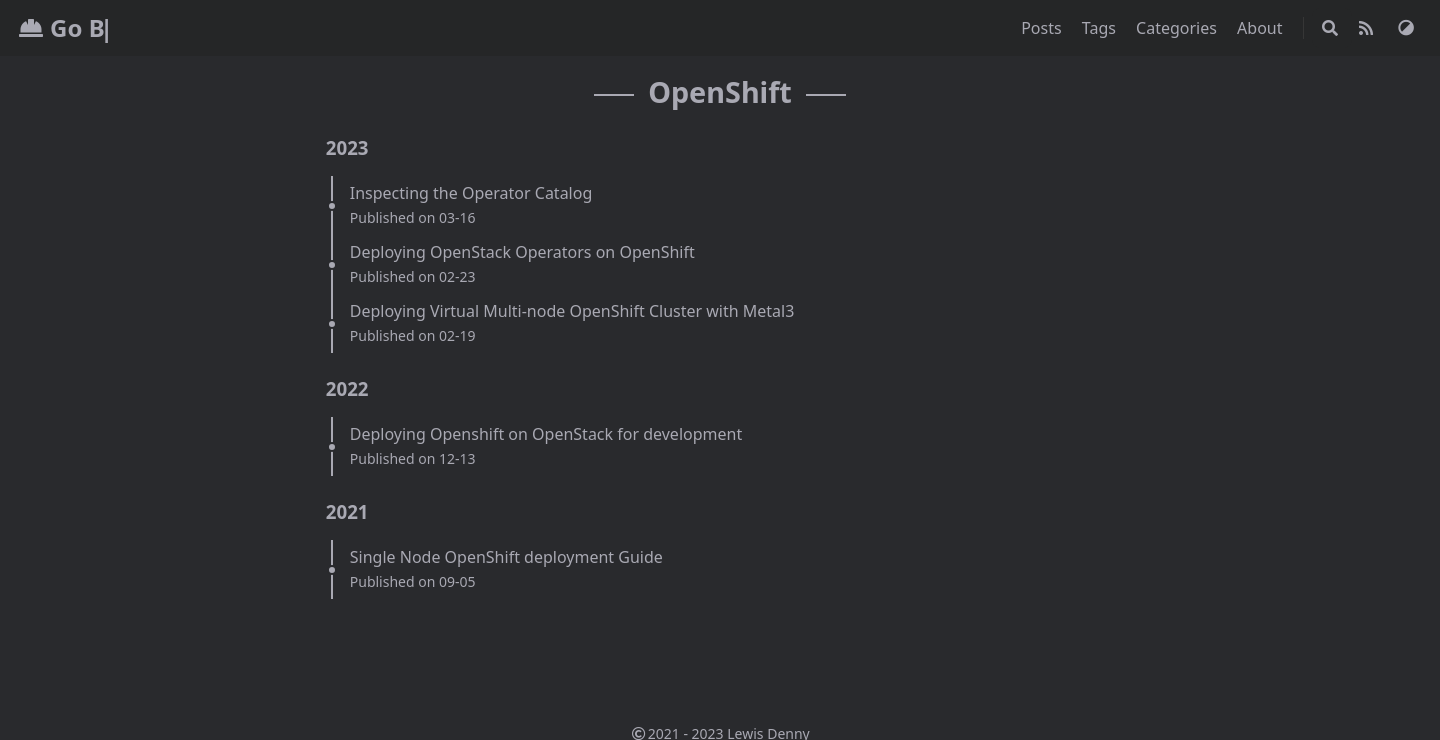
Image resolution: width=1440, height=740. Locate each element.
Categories (1178, 28)
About (1262, 28)
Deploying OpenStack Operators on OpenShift (522, 252)
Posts (1043, 28)
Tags (1101, 28)
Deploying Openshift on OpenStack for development (546, 434)
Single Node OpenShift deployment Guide (506, 557)
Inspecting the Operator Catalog (471, 193)
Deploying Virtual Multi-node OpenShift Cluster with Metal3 (572, 311)
